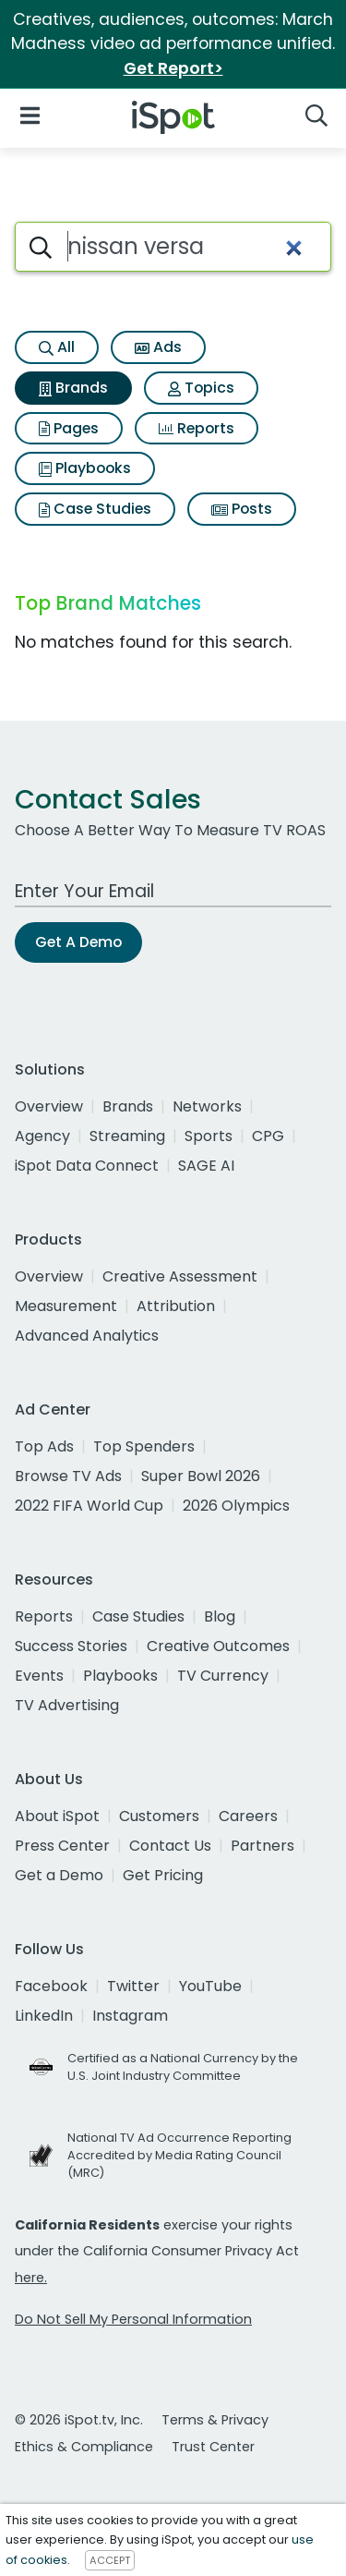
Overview (49, 1106)
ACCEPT (109, 2560)
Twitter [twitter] (133, 1986)
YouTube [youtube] (210, 1986)
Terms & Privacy (214, 2420)
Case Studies (95, 508)
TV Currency (222, 1675)
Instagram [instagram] (130, 2015)
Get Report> (173, 68)
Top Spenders (144, 1446)
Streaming (127, 1136)
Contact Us (170, 1845)
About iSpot (57, 1816)
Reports (196, 428)
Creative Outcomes (218, 1646)
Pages (69, 428)
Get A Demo (78, 942)
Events (39, 1675)
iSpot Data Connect (87, 1165)
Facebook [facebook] (51, 1986)
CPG (268, 1136)
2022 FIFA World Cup (89, 1505)
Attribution (176, 1306)
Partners (262, 1845)
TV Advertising (67, 1705)
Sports (209, 1136)
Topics (201, 387)
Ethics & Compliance (84, 2446)
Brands (73, 387)
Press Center (62, 1845)
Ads (158, 347)
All (57, 347)
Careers (248, 1816)
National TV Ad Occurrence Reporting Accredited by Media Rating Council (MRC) (179, 2155)
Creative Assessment (179, 1276)
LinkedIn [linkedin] (44, 2015)
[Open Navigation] (30, 114)
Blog (219, 1616)
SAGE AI (206, 1165)
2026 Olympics (236, 1505)
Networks (207, 1106)
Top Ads (44, 1446)
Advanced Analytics (87, 1335)
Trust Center (213, 2446)
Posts (241, 508)
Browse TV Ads (68, 1476)
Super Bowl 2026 (200, 1476)
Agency (42, 1136)
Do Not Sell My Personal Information (133, 2319)
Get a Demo (59, 1875)
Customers (159, 1816)
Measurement (66, 1306)
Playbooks (85, 468)
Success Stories (71, 1646)
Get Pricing (163, 1875)
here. (31, 2277)
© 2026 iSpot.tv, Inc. (79, 2420)
